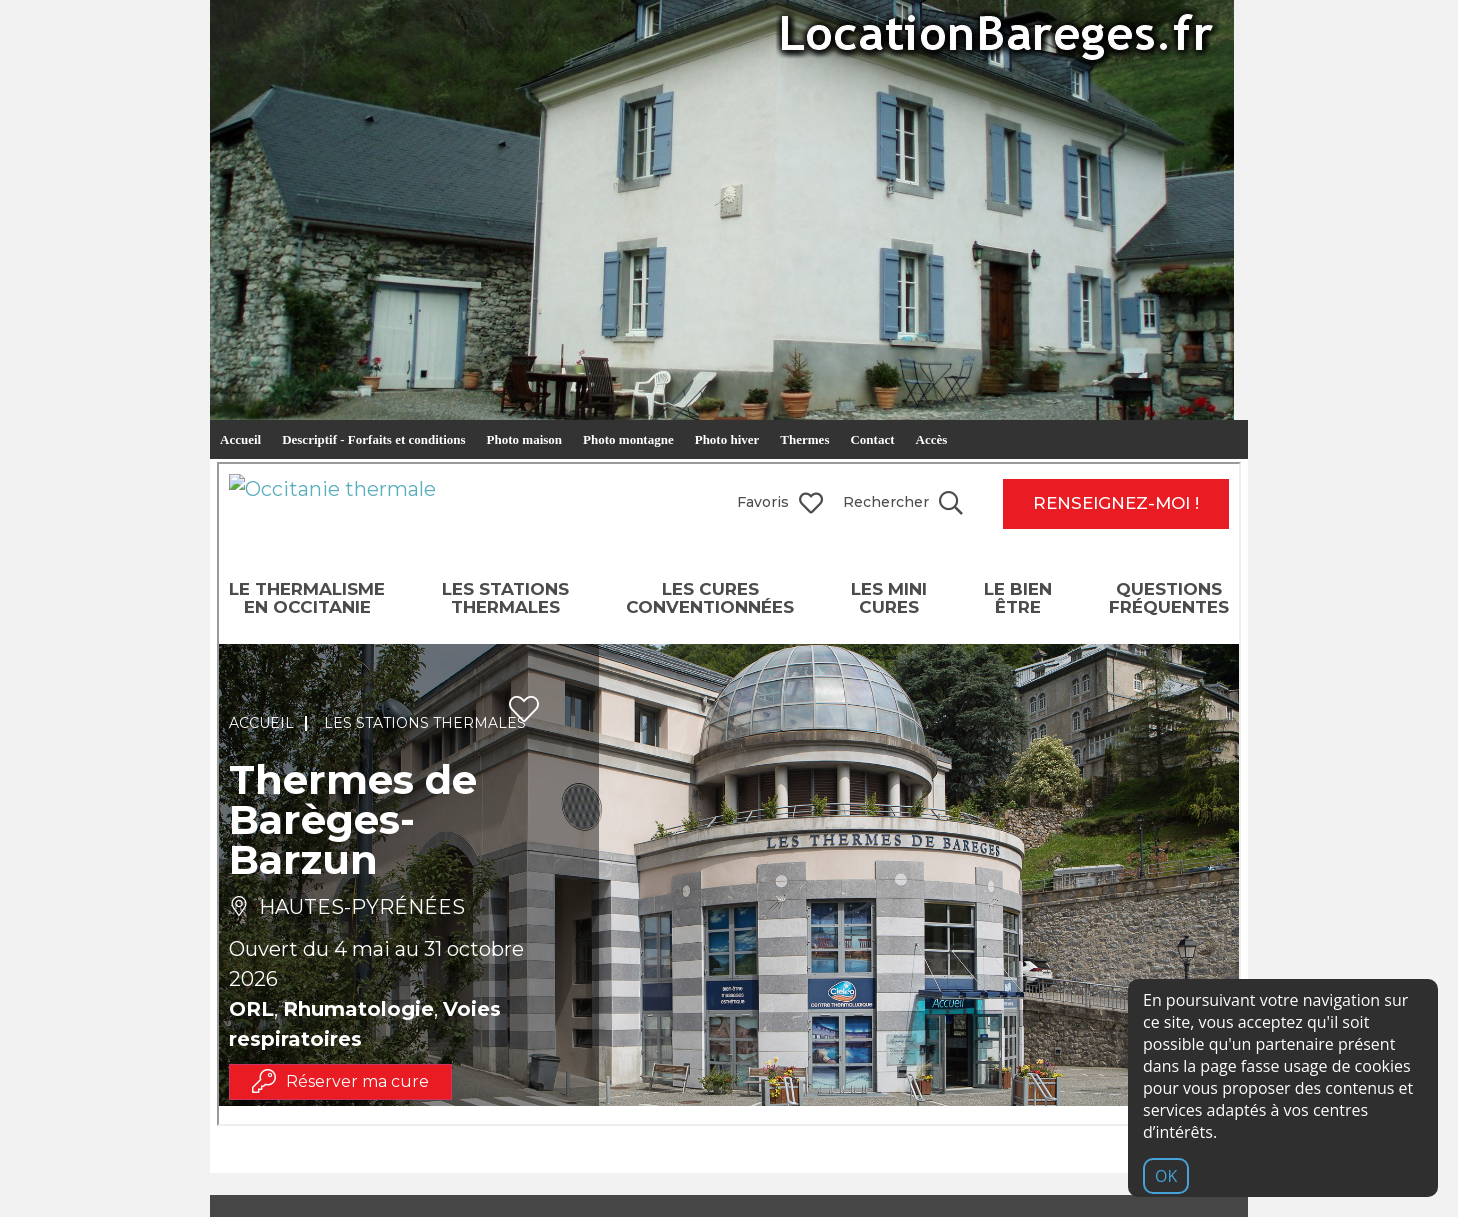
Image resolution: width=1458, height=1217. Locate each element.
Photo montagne (628, 439)
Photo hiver (727, 439)
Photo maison (524, 439)
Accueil (240, 439)
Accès (932, 439)
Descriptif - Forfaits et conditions (373, 439)
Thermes (804, 439)
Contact (872, 439)
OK (1166, 1176)
